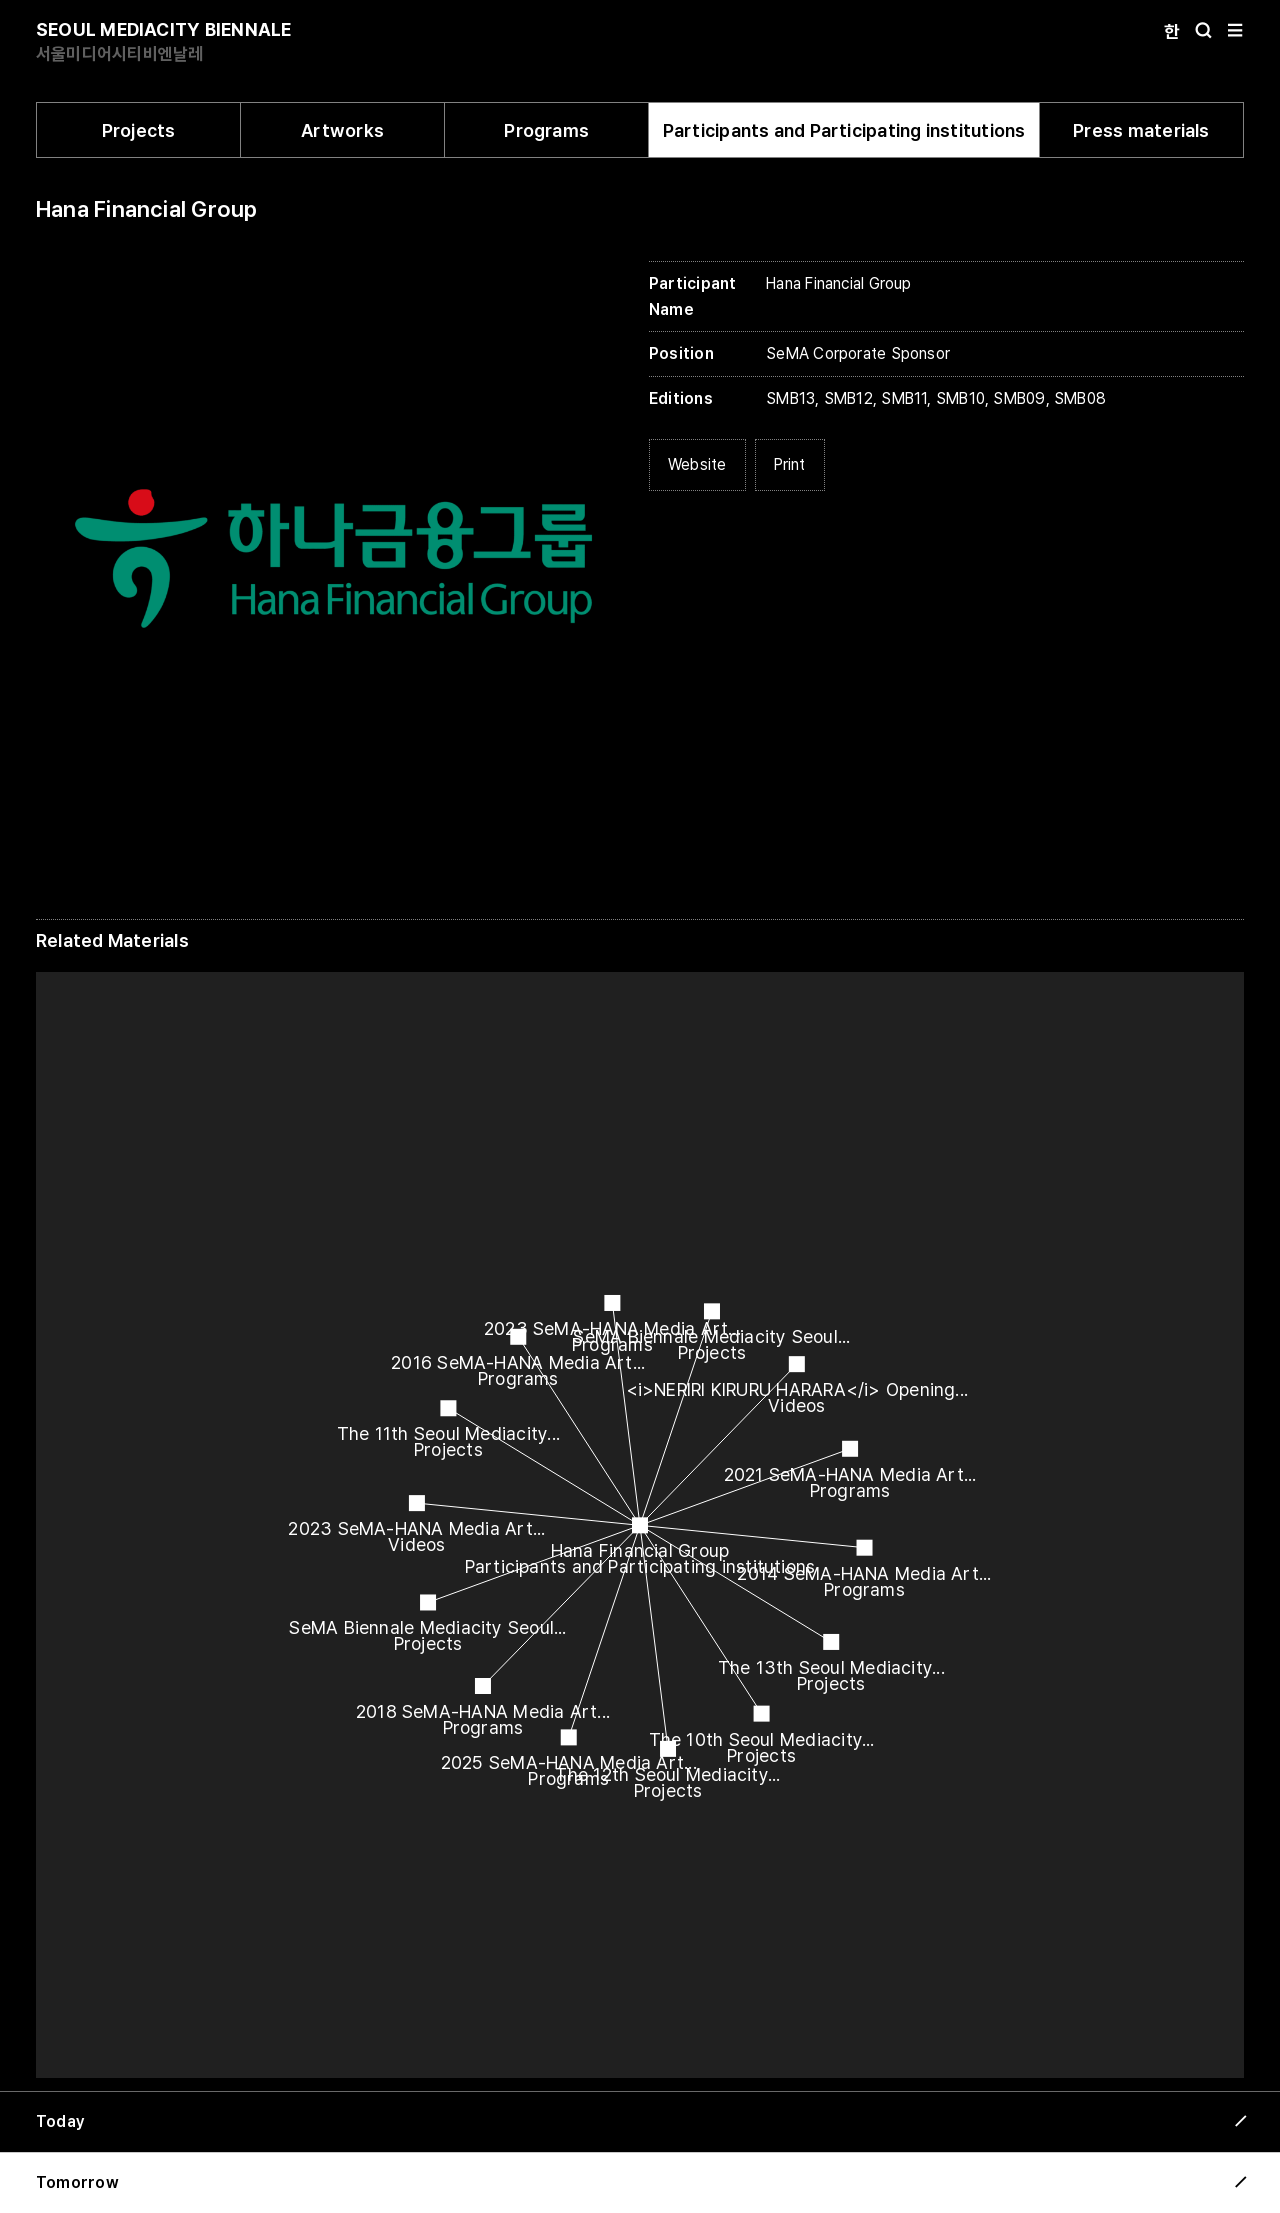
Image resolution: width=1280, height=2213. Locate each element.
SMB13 (790, 398)
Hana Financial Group (147, 209)
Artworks (342, 130)
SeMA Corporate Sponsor (858, 353)
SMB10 (960, 398)
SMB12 (848, 398)
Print (790, 464)
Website (697, 464)
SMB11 (904, 398)
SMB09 (1019, 398)
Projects (139, 130)
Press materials (1141, 130)
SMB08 (1080, 398)
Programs (546, 130)
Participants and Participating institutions (844, 130)
